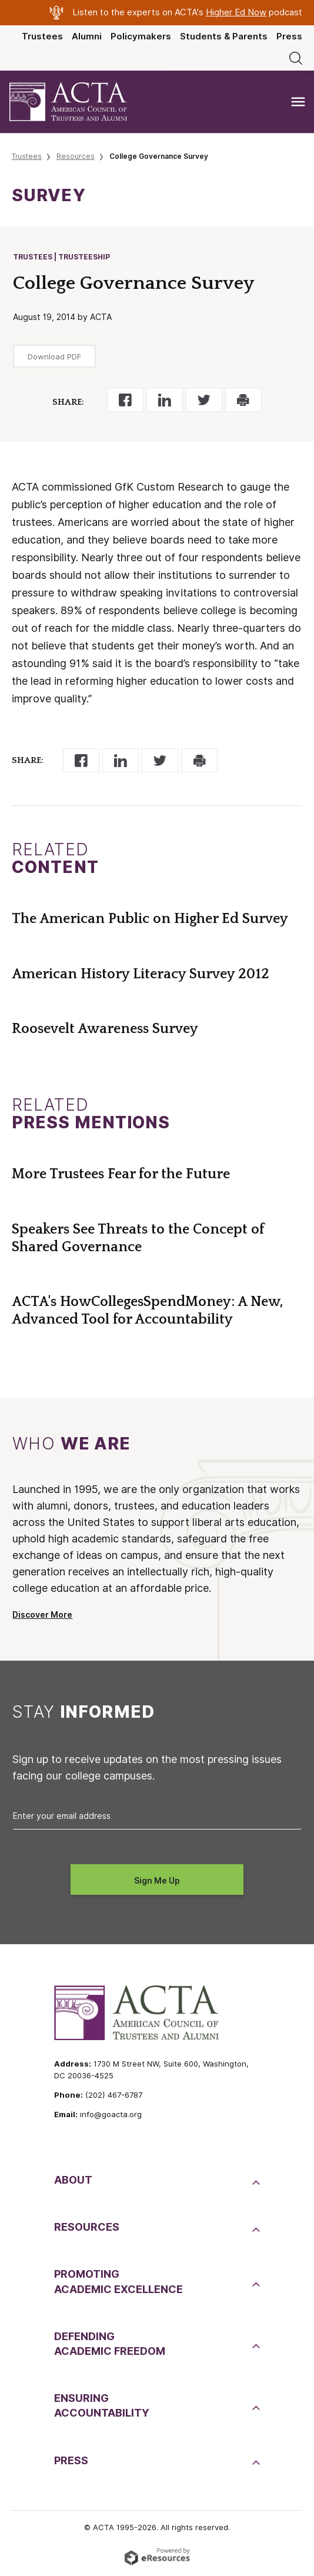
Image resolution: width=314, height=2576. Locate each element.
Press (289, 36)
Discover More (42, 1614)
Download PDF (54, 356)
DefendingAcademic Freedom (109, 2343)
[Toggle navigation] (298, 102)
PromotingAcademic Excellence (118, 2281)
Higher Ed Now (236, 12)
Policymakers (141, 36)
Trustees (42, 36)
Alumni (87, 36)
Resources (75, 156)
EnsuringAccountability (101, 2405)
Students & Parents (224, 36)
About (73, 2180)
